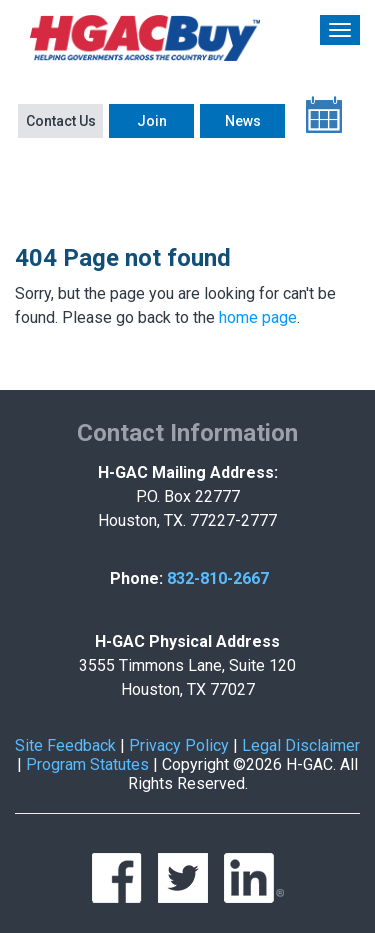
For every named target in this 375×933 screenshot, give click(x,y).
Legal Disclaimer (301, 745)
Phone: (136, 578)
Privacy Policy (179, 745)
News (243, 121)
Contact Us (61, 121)
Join (152, 121)
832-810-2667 (218, 578)
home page (258, 317)
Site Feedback (65, 745)
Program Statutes (87, 764)
